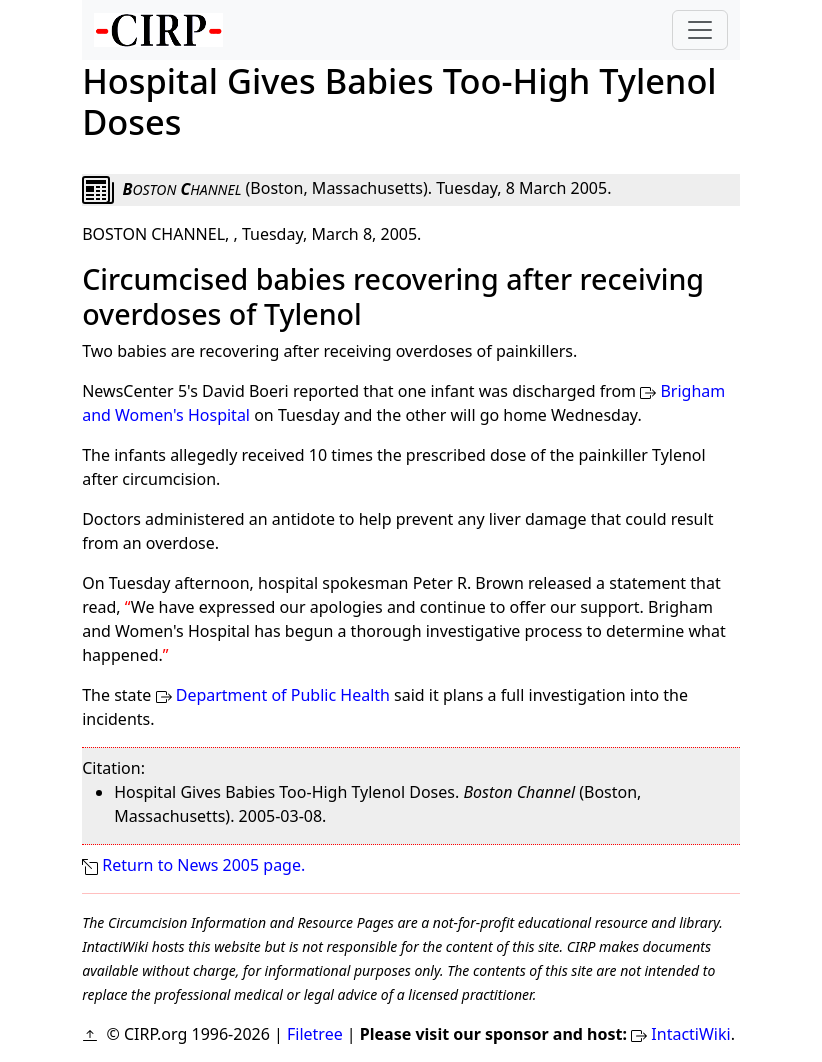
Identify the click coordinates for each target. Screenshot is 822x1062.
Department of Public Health (283, 695)
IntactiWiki (690, 1034)
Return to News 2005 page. (203, 865)
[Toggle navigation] (700, 30)
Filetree (315, 1034)
